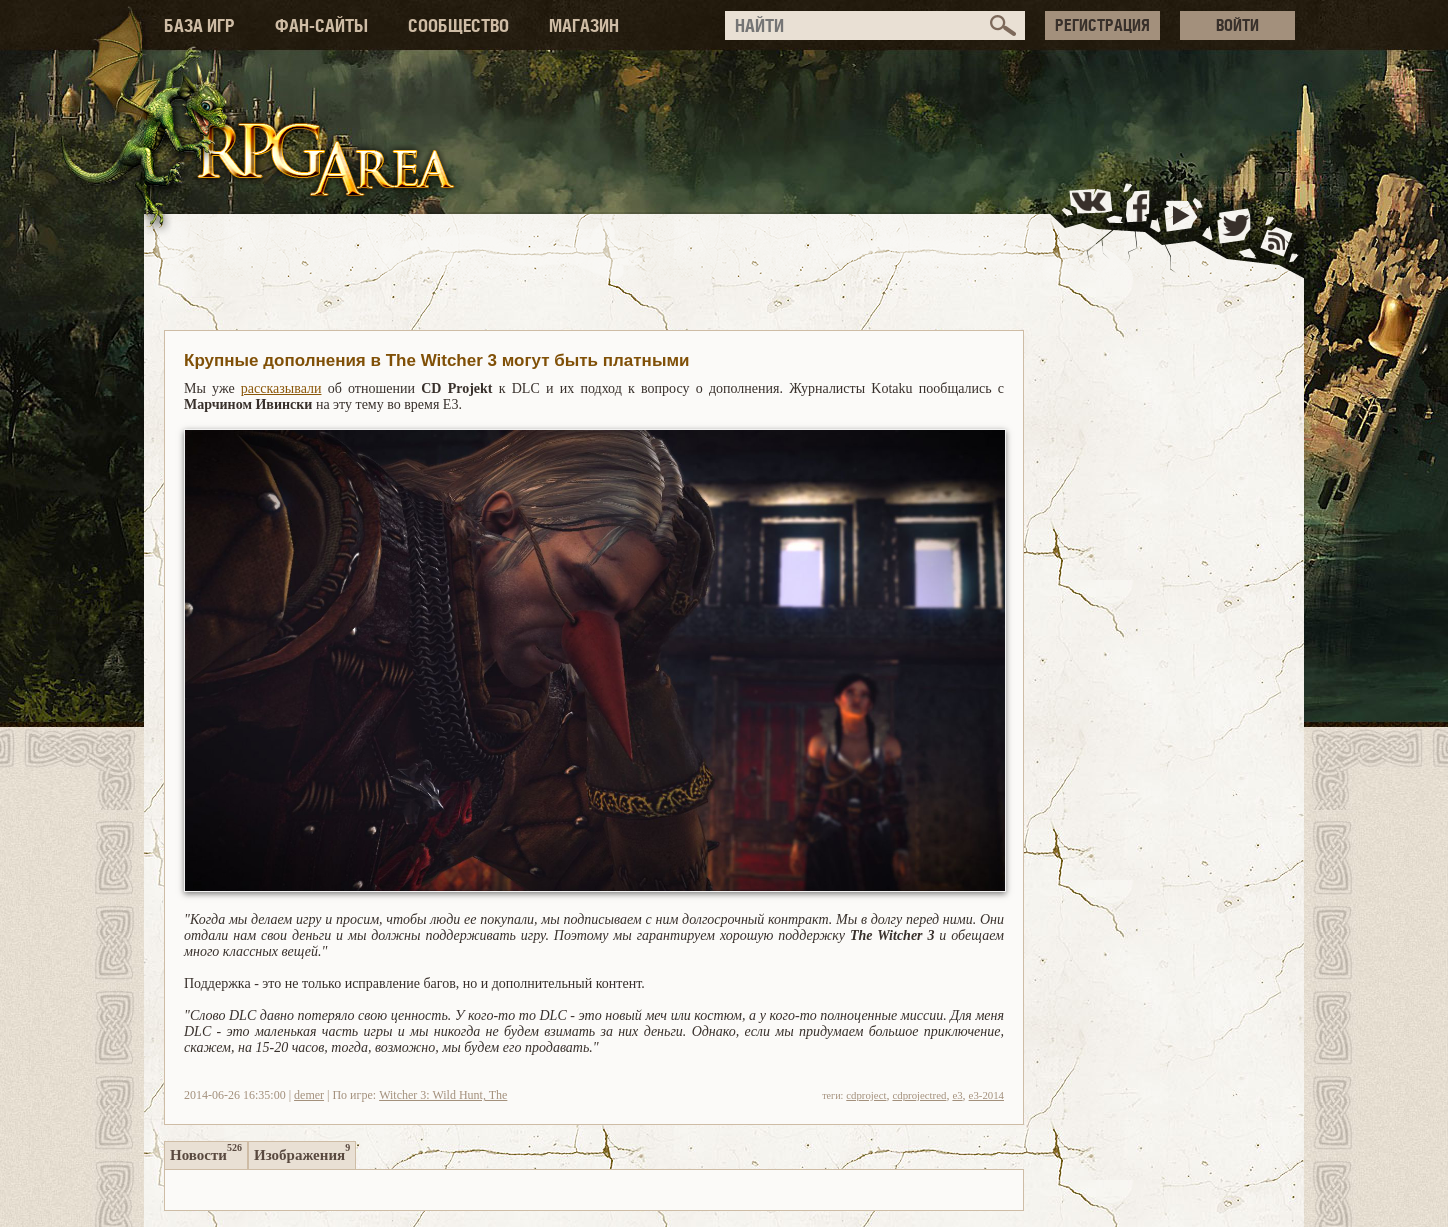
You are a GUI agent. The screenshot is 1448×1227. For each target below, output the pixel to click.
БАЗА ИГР (199, 25)
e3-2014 (986, 1095)
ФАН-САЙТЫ (321, 25)
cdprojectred (919, 1095)
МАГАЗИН (584, 25)
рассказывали (281, 388)
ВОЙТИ (1237, 25)
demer (309, 1095)
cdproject (866, 1095)
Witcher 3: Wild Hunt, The (443, 1095)
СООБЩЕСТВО (458, 25)
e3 (957, 1095)
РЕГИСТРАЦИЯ (1102, 25)
